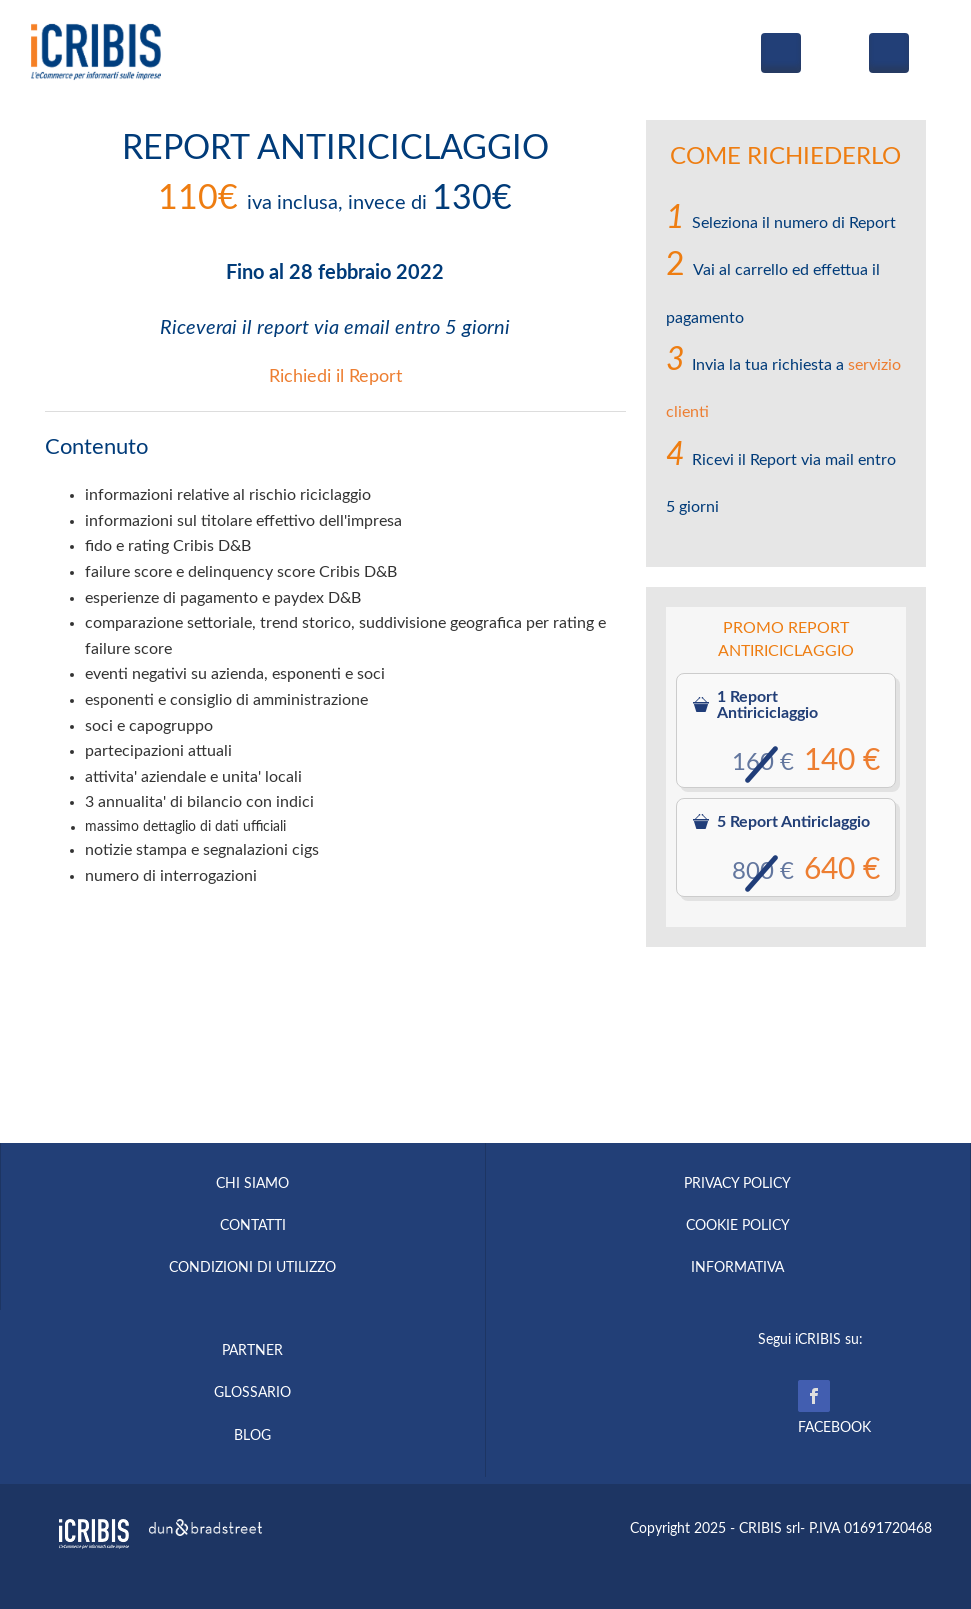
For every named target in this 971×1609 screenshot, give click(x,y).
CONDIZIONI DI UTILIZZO (252, 1268)
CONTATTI (253, 1226)
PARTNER (252, 1351)
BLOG (252, 1436)
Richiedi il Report (335, 377)
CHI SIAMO (252, 1184)
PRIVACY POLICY (737, 1184)
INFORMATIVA (737, 1268)
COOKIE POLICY (738, 1226)
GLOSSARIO (252, 1393)
